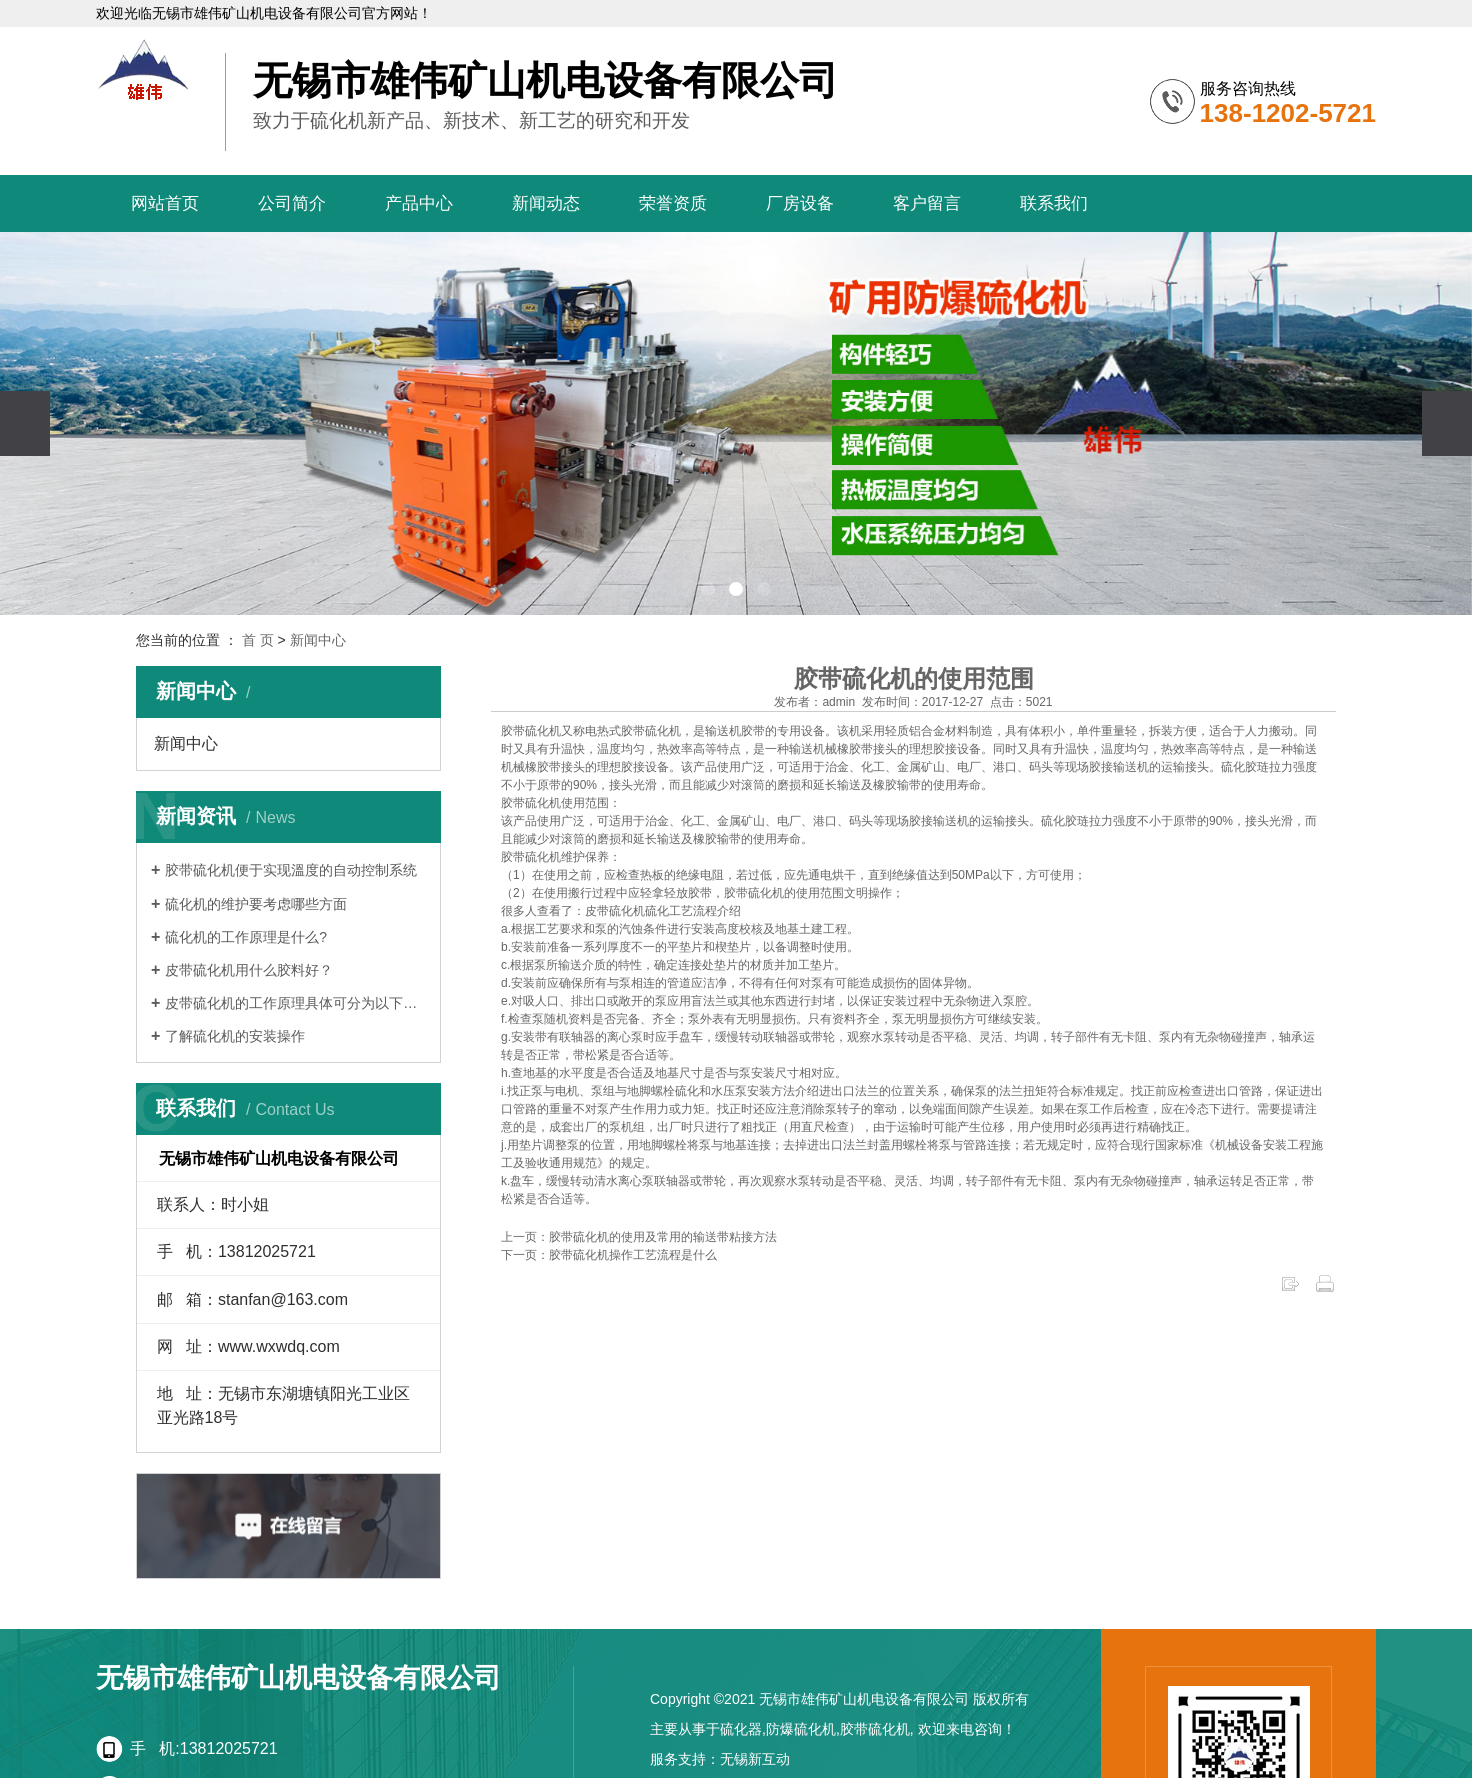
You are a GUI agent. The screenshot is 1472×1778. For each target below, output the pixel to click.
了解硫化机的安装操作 (235, 1036)
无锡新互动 (755, 1759)
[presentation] (25, 423)
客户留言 (927, 203)
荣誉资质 (673, 203)
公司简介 (292, 203)
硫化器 (741, 1729)
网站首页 (165, 203)
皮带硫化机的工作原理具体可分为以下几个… (295, 1003)
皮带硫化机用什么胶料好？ (249, 970)
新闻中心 (318, 640)
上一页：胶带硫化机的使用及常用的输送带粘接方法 (639, 1237)
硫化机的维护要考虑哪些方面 (256, 904)
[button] (708, 589)
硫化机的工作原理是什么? (246, 937)
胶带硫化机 (531, 731)
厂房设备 (800, 203)
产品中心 (419, 203)
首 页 (258, 640)
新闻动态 (546, 203)
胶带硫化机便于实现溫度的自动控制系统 (291, 870)
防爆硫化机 (801, 1729)
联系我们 (1054, 203)
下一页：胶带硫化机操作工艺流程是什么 (609, 1255)
